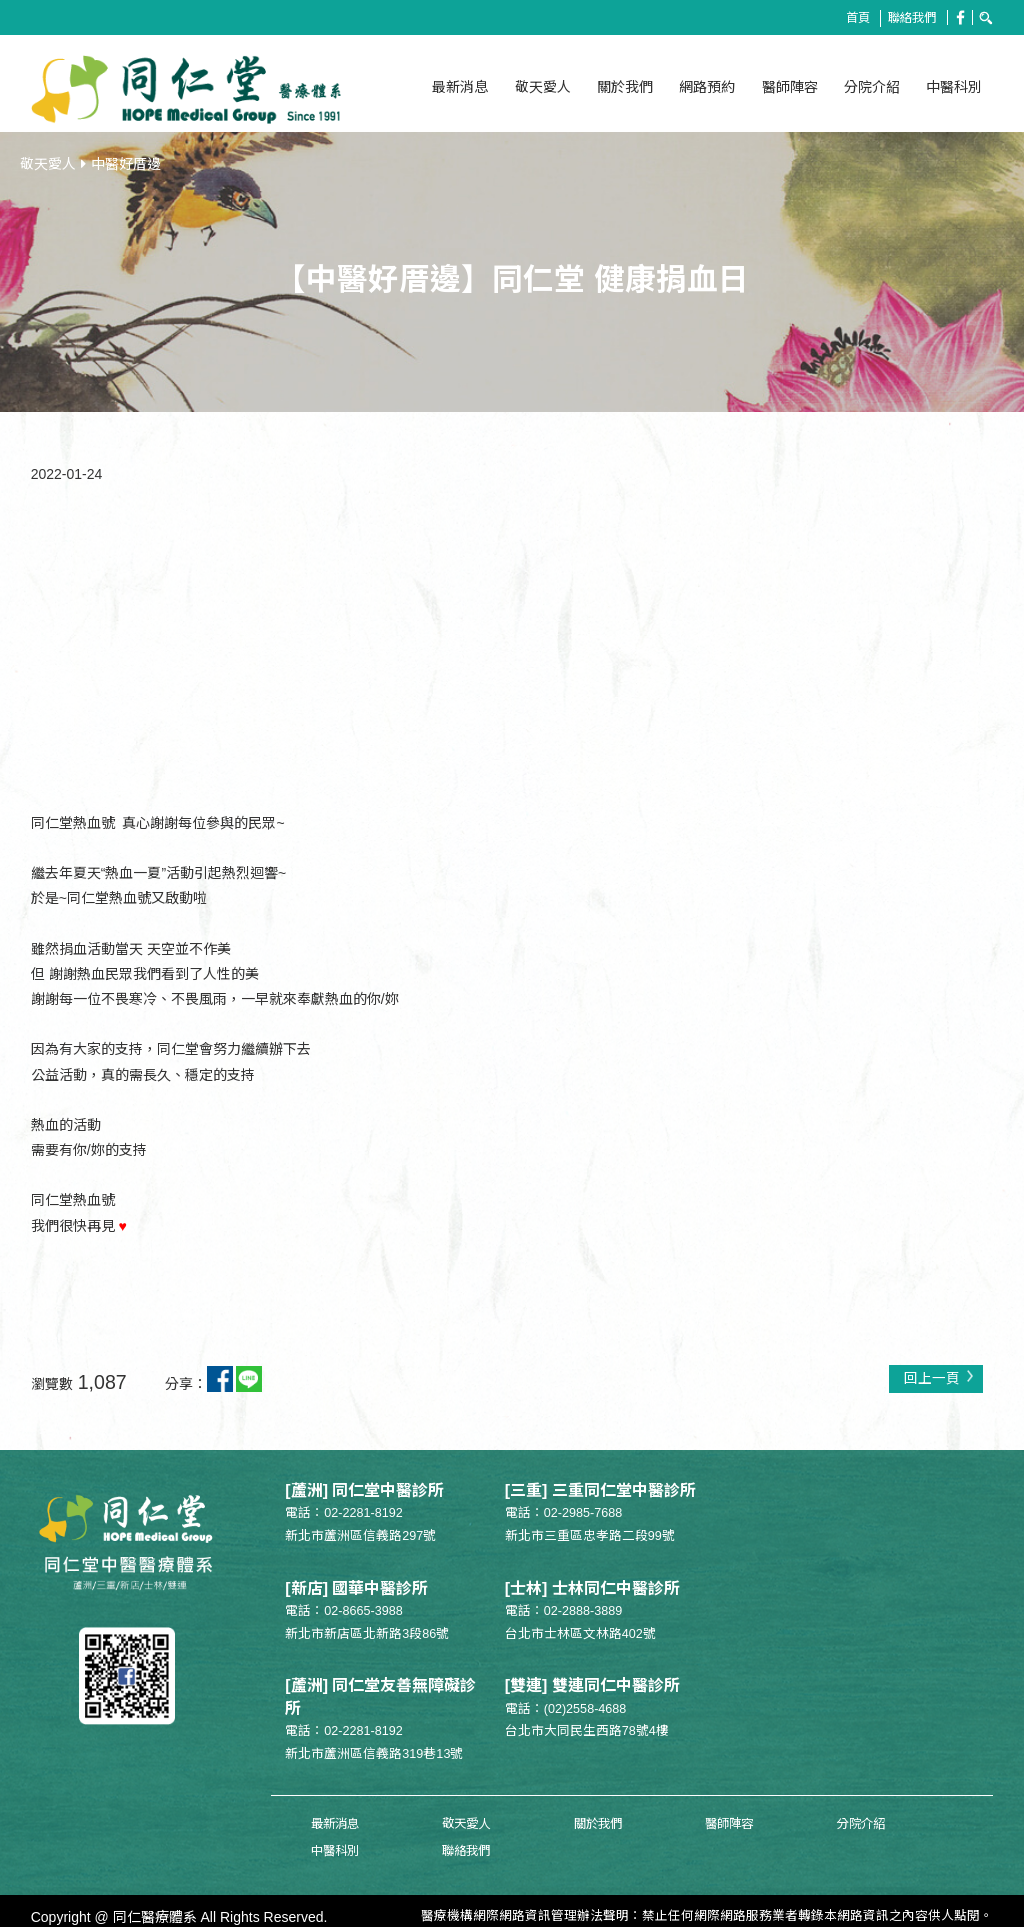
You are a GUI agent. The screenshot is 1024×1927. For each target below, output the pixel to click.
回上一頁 (939, 1373)
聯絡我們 (910, 18)
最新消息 (460, 87)
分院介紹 (872, 87)
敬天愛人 (543, 87)
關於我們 (625, 87)
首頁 (852, 18)
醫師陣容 (790, 87)
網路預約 (707, 87)
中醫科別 (954, 87)
